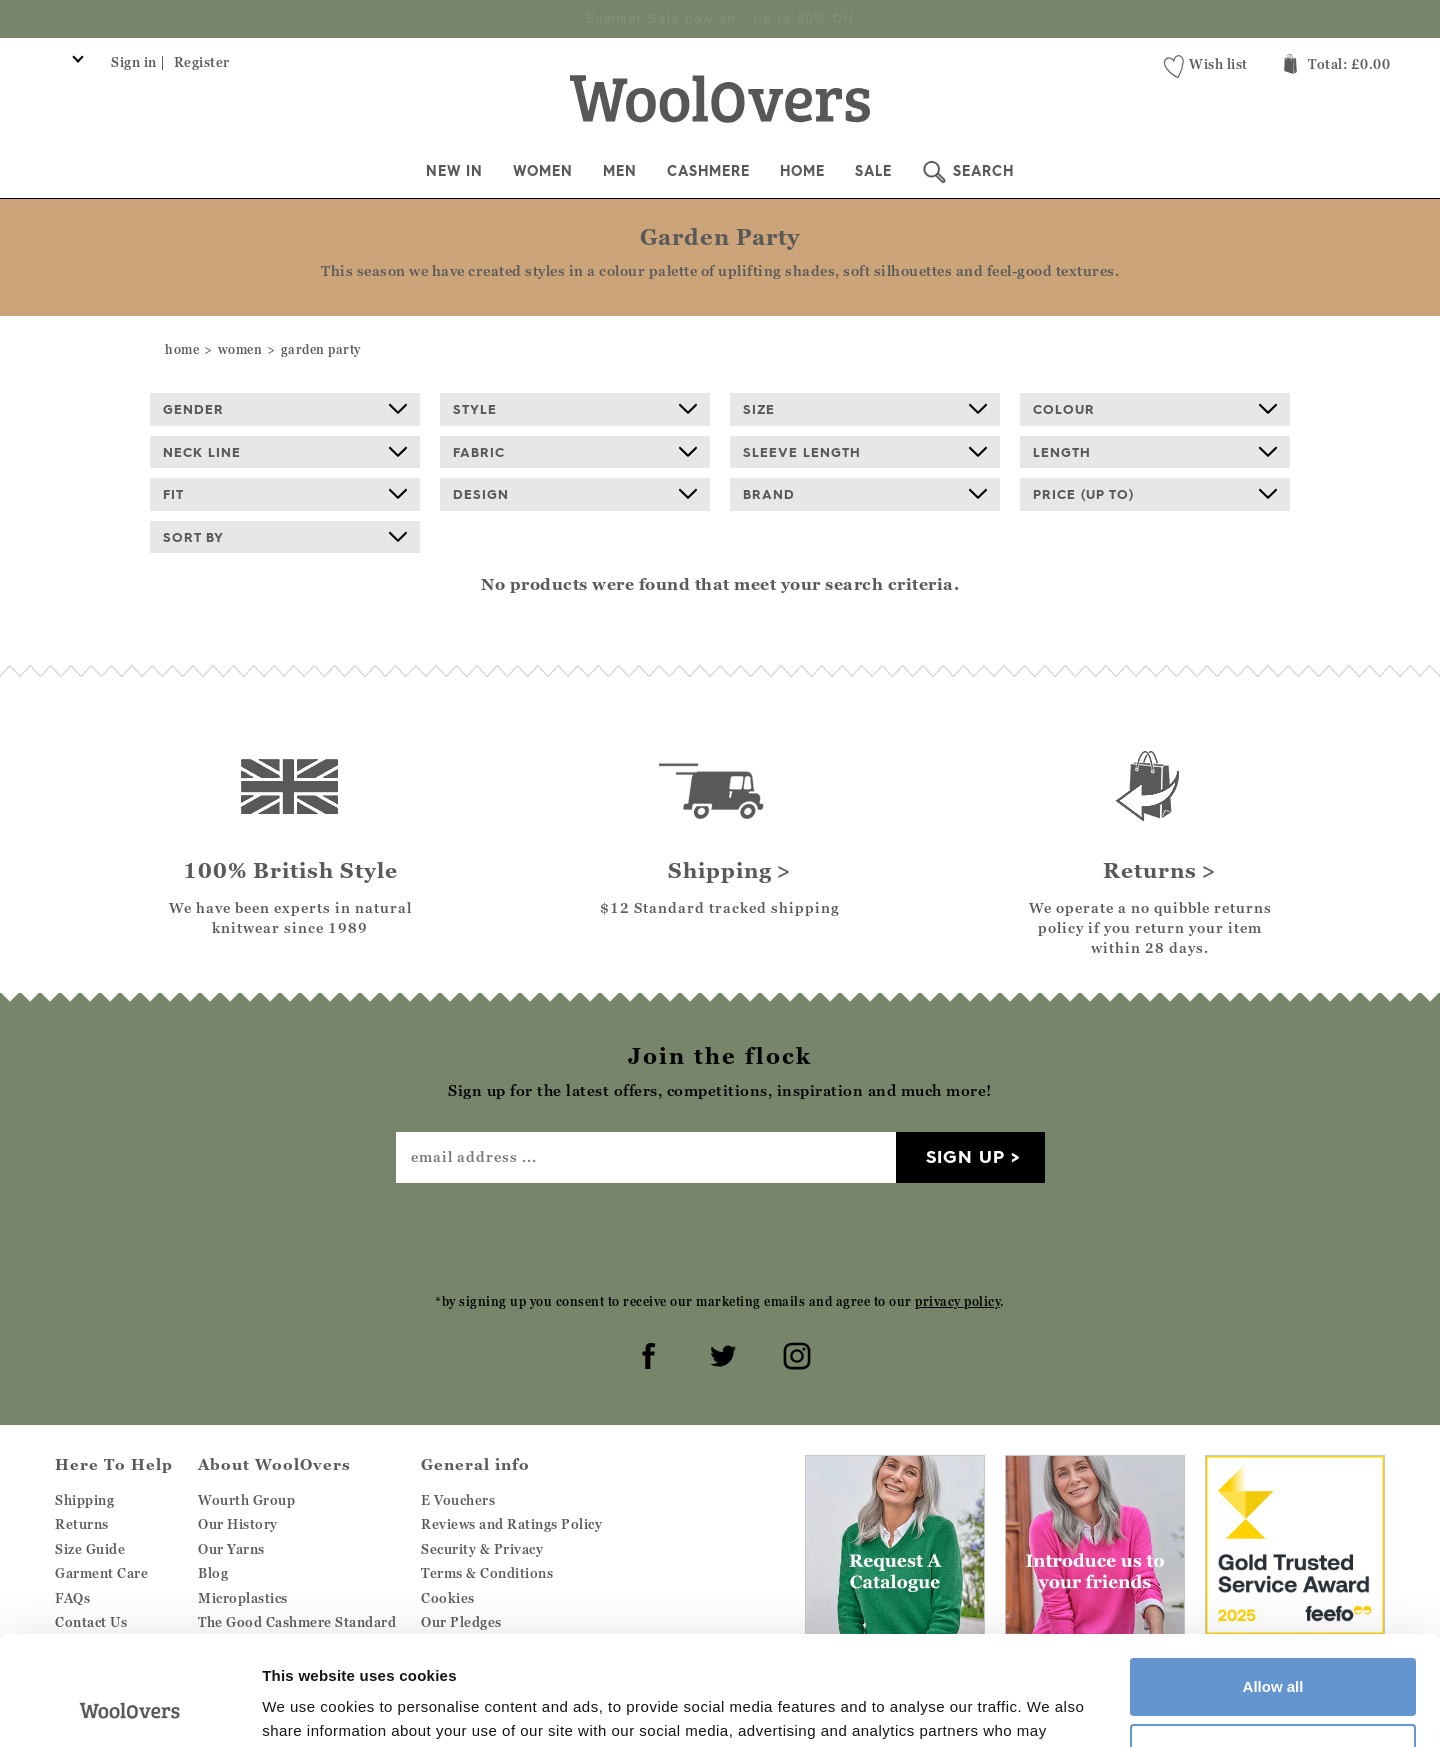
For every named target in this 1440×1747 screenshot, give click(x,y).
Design (575, 493)
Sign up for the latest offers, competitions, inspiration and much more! (720, 18)
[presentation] (720, 1236)
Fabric (575, 451)
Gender (285, 408)
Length (1155, 451)
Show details (308, 1707)
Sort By (285, 536)
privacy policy (957, 1300)
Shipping (84, 1499)
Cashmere (708, 170)
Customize (1274, 1649)
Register (202, 61)
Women (543, 170)
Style (575, 408)
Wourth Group (246, 1499)
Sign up (965, 1155)
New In (454, 170)
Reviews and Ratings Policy (511, 1523)
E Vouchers (458, 1499)
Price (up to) (1155, 493)
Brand (865, 493)
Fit (285, 493)
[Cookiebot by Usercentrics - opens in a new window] (129, 1708)
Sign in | (138, 61)
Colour (1155, 408)
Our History (238, 1523)
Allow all (1273, 1584)
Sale (873, 170)
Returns (82, 1523)
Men (620, 170)
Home (802, 170)
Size (865, 408)
